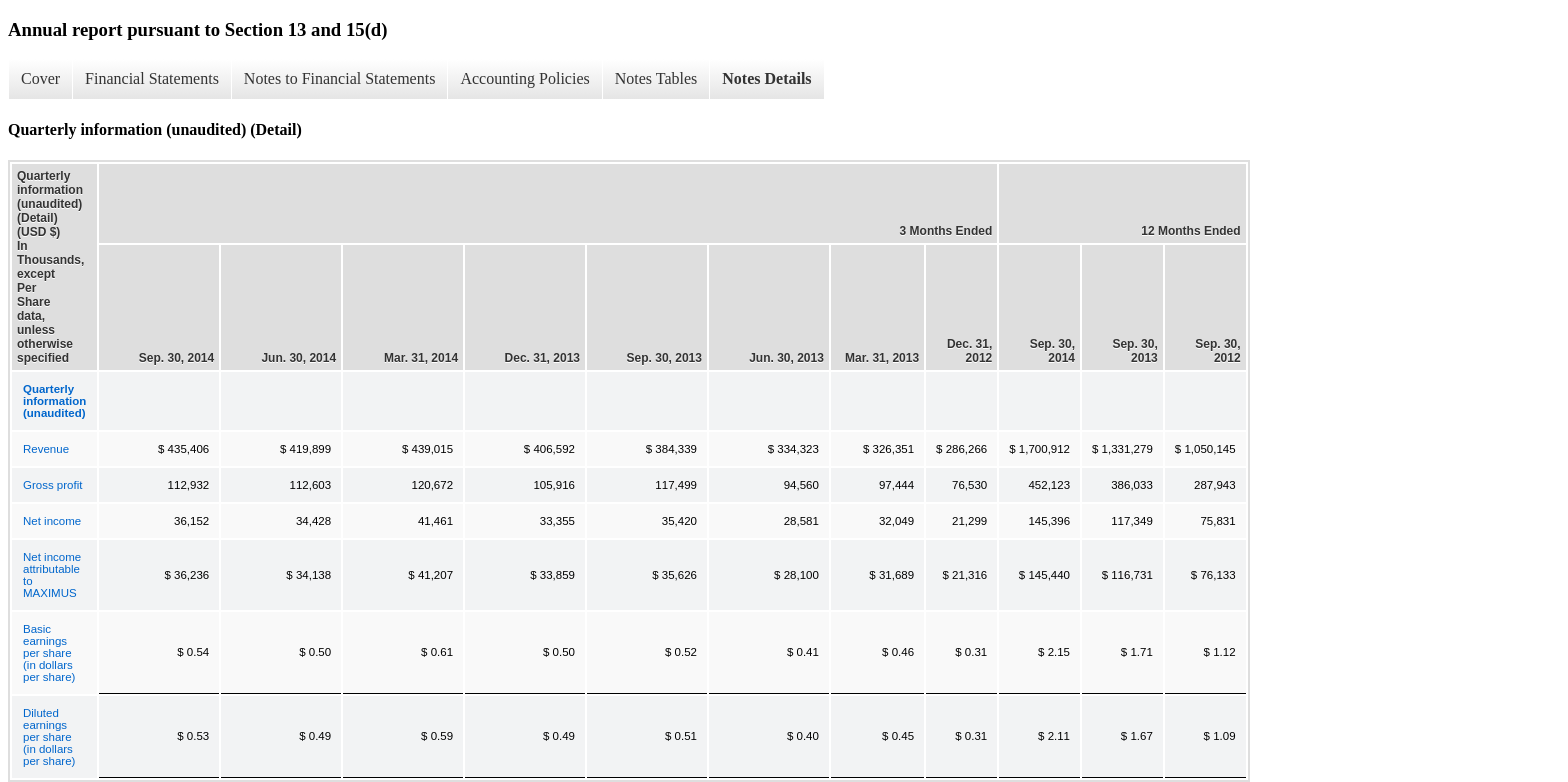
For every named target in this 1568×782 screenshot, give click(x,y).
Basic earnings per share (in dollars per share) (49, 653)
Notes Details (766, 78)
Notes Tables (656, 78)
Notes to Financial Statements (340, 78)
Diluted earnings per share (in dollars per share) (49, 737)
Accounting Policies (524, 78)
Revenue (46, 449)
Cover (40, 78)
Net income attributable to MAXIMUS (52, 575)
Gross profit (52, 485)
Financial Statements (152, 78)
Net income (52, 521)
